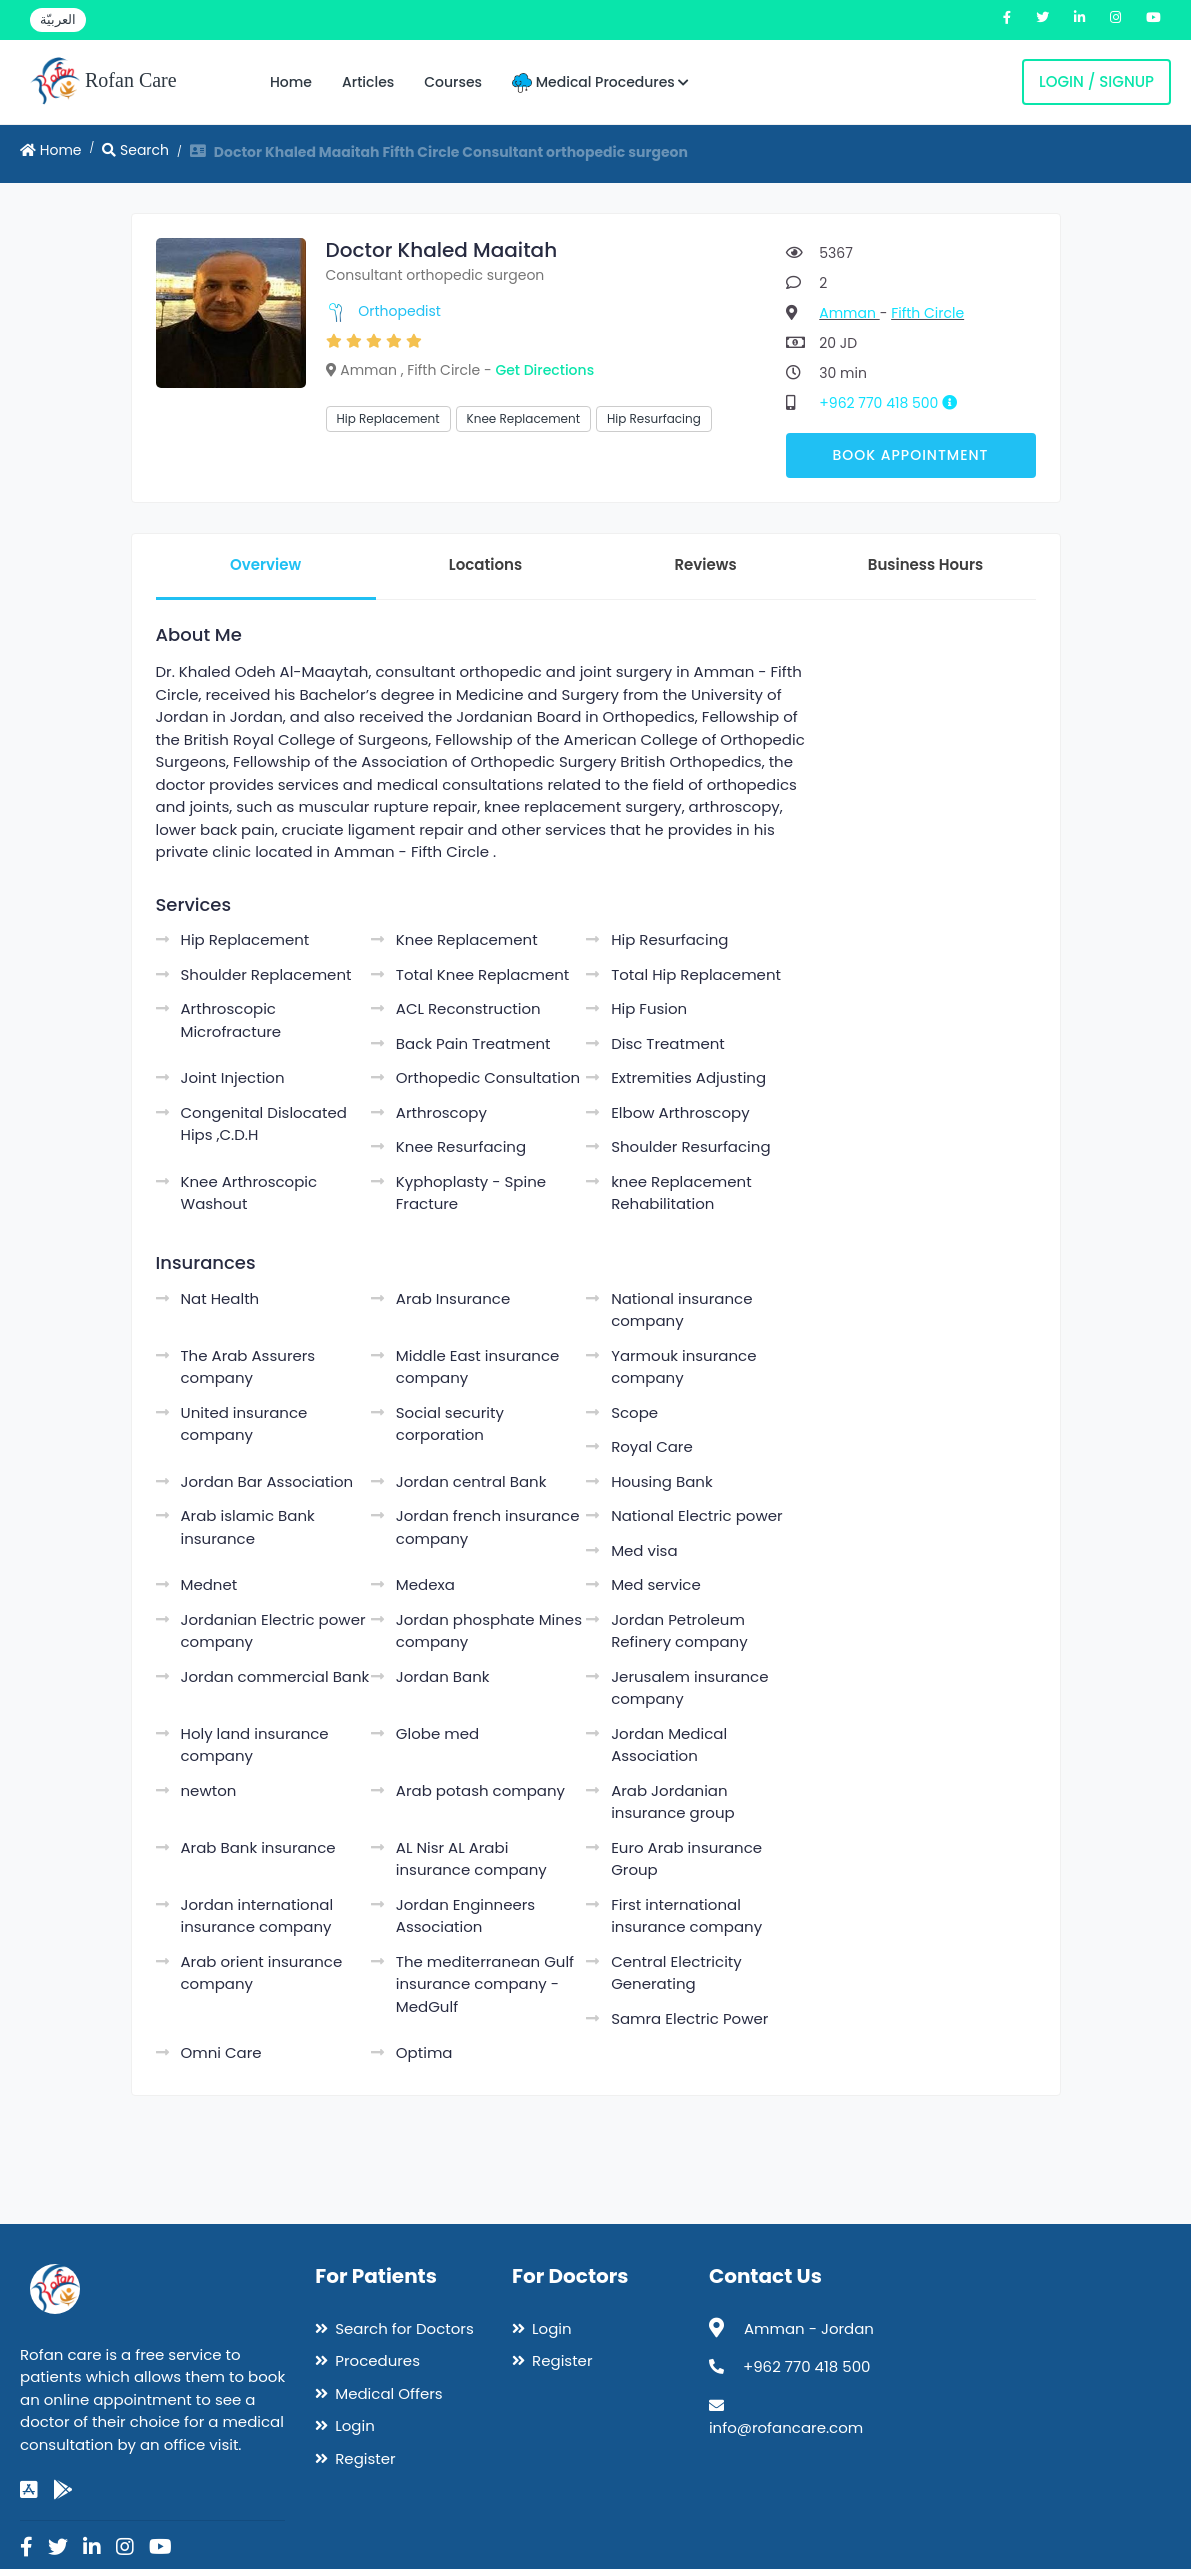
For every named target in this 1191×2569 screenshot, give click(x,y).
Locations (485, 564)
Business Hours (925, 564)
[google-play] (63, 2490)
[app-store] (29, 2490)
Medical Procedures (600, 82)
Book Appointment (910, 455)
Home (291, 82)
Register (365, 2458)
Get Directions (544, 370)
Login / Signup (1096, 81)
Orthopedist (399, 311)
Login (355, 2425)
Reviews (705, 564)
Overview (265, 564)
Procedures (377, 2360)
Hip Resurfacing (654, 418)
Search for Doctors (404, 2328)
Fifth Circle (927, 313)
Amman (849, 313)
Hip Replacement (388, 418)
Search (135, 150)
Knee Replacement (523, 418)
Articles (368, 82)
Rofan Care (103, 82)
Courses (453, 82)
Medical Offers (388, 2393)
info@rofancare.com (786, 2427)
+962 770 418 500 (895, 403)
